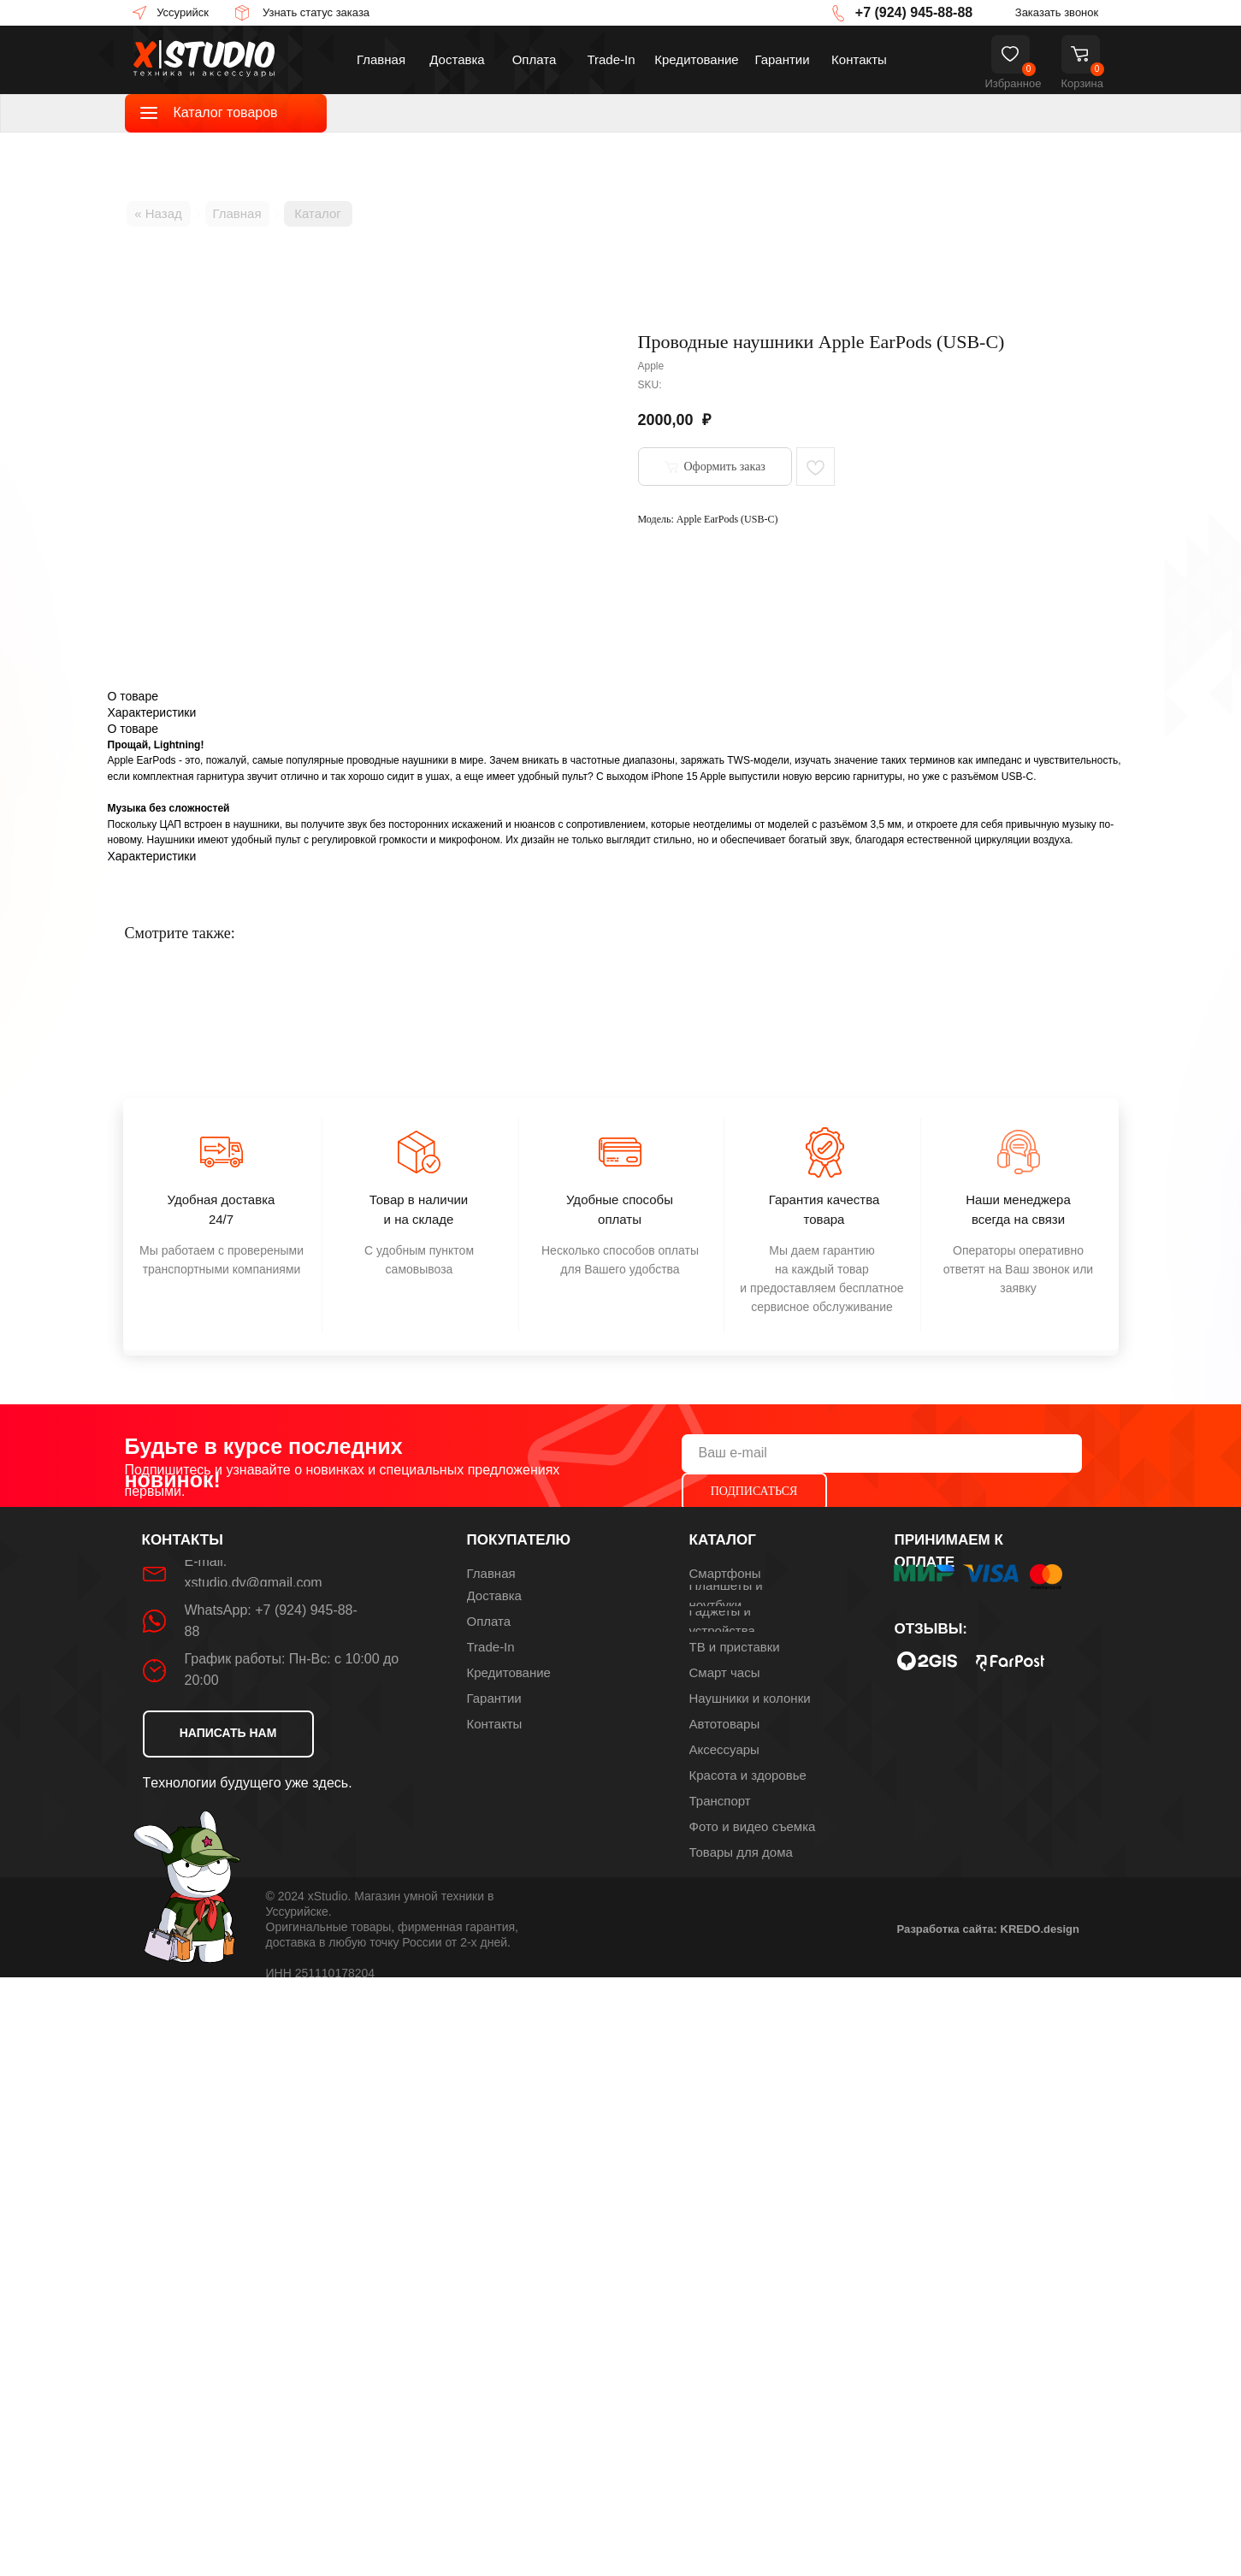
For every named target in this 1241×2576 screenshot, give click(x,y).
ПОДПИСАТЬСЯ (754, 1491)
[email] (882, 1453)
